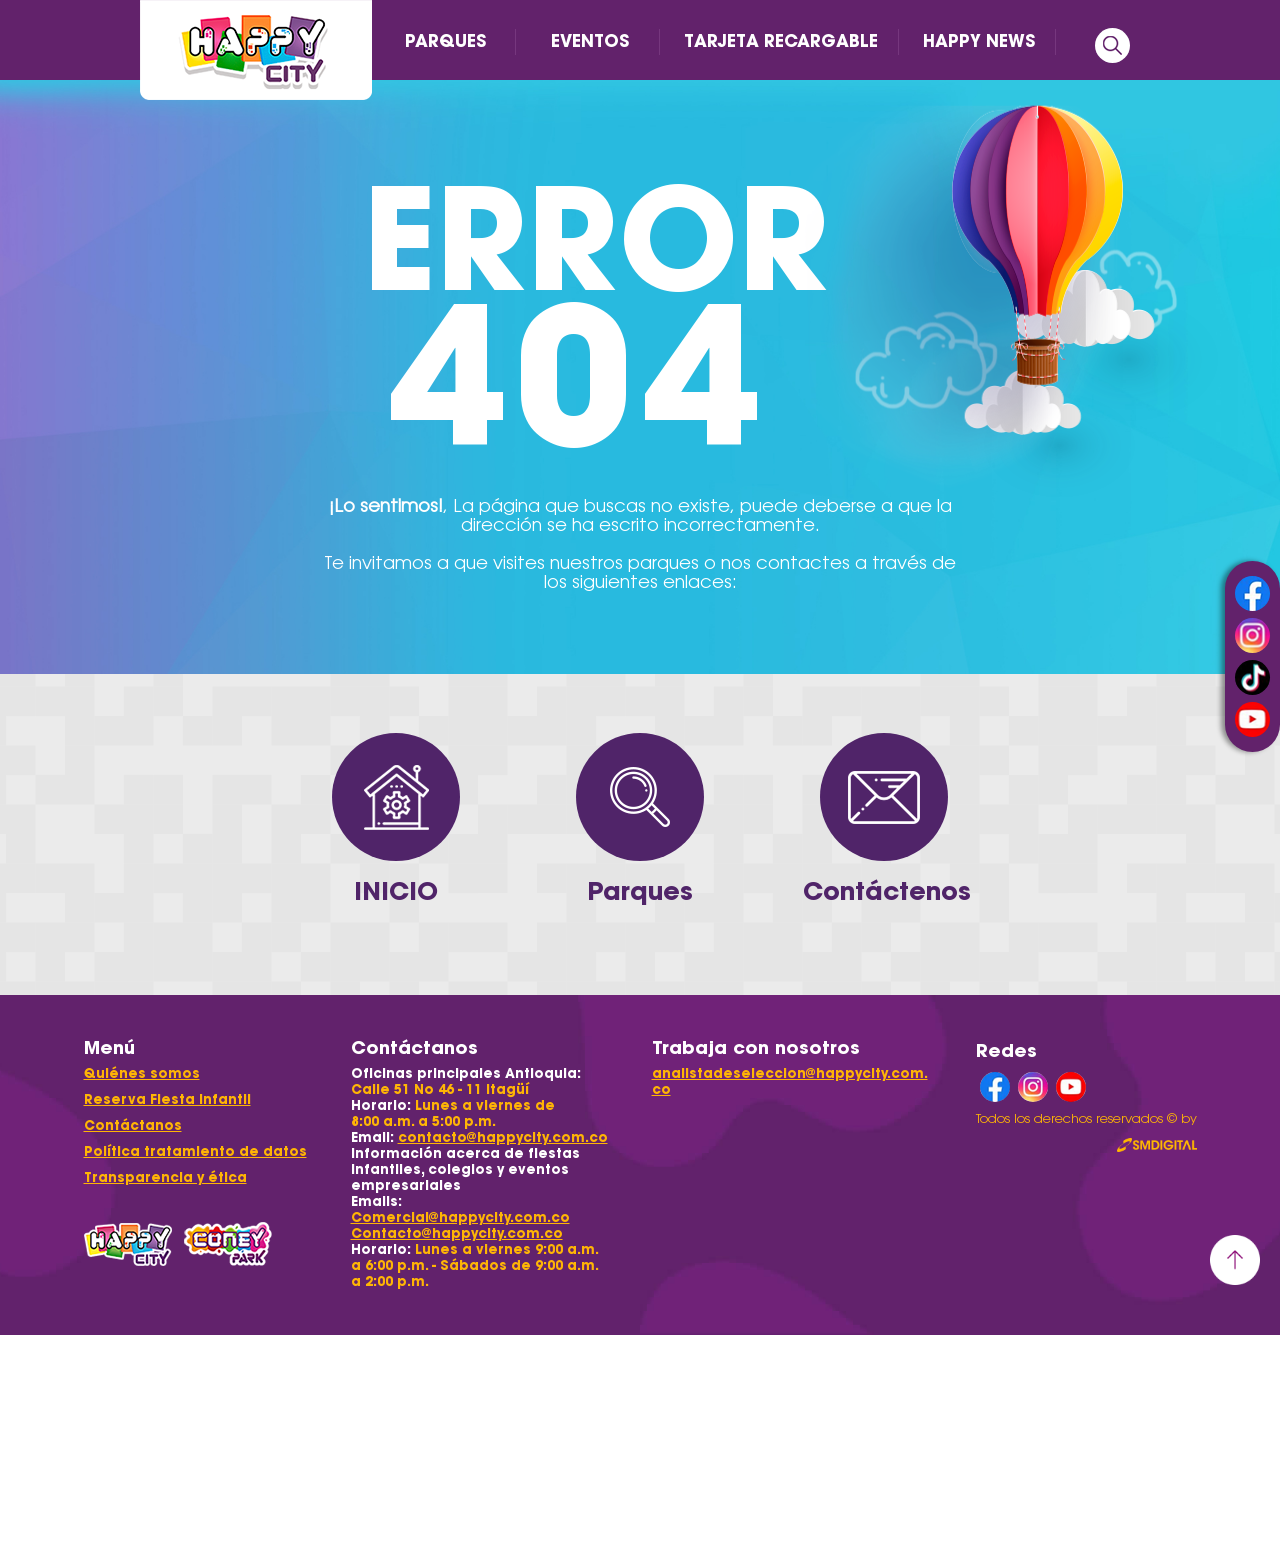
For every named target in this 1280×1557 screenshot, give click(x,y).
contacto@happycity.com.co (503, 1137)
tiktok (1252, 677)
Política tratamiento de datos (195, 1151)
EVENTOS (590, 41)
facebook (1252, 593)
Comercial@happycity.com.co (460, 1217)
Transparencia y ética (165, 1177)
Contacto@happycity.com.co (457, 1233)
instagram (1252, 635)
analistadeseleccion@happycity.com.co (790, 1081)
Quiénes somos (142, 1073)
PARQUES (445, 41)
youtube (1252, 719)
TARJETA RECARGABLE (781, 41)
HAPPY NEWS (979, 41)
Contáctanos (133, 1125)
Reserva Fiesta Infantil (167, 1099)
